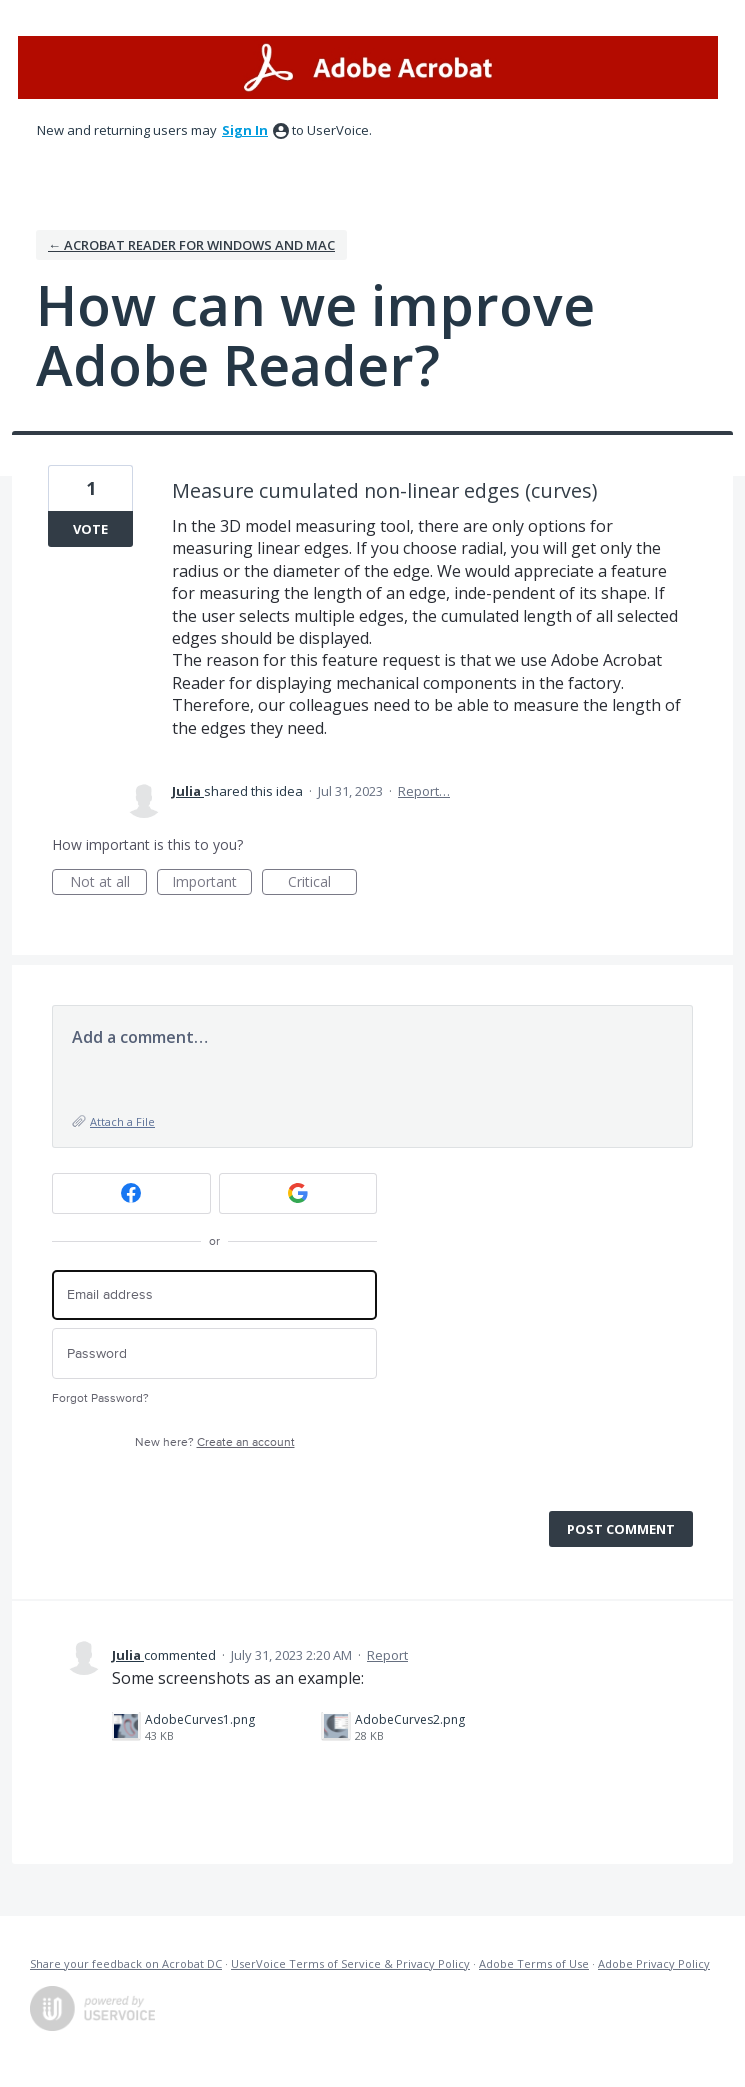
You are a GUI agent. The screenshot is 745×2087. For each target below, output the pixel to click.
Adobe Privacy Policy (654, 1963)
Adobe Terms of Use (534, 1963)
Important (212, 883)
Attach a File (122, 1121)
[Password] (214, 1353)
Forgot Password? (100, 1398)
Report (387, 1655)
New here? (215, 1442)
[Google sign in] (298, 1193)
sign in (245, 130)
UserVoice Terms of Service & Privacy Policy (350, 1963)
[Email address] (214, 1295)
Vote (90, 529)
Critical (322, 883)
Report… (424, 791)
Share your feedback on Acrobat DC (126, 1963)
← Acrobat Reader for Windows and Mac (191, 245)
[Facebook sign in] (131, 1193)
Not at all (109, 883)
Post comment (621, 1529)
